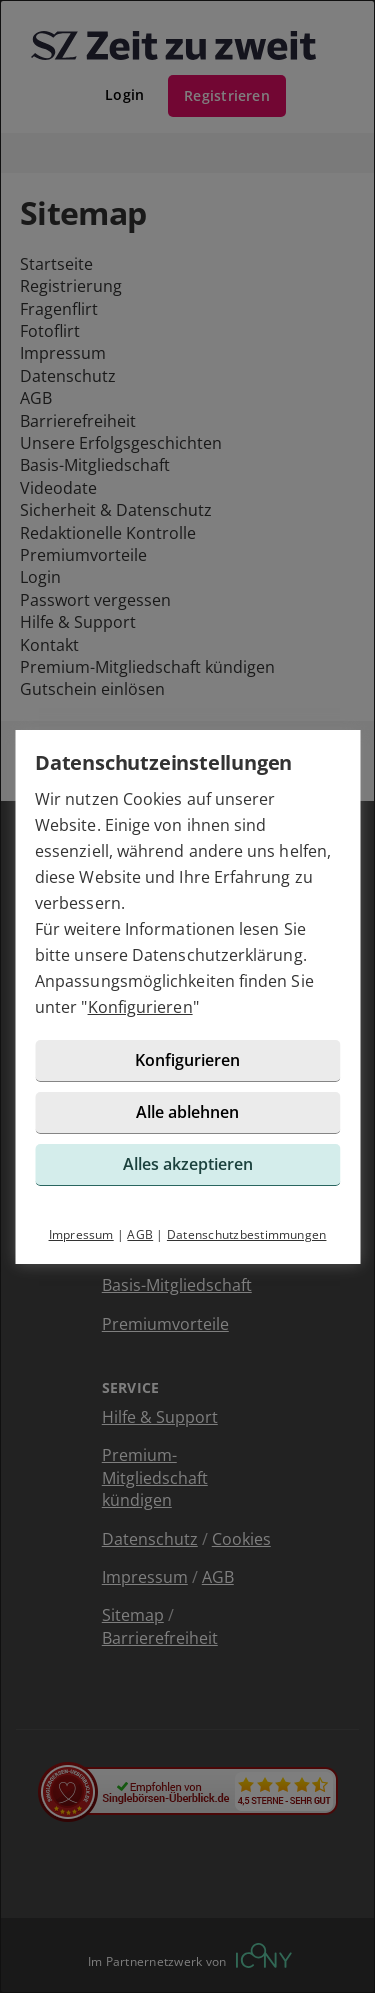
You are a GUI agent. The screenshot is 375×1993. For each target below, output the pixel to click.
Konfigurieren (140, 1007)
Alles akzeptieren (188, 1164)
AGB (140, 1234)
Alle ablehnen (187, 1112)
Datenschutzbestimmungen (247, 1234)
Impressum (81, 1234)
